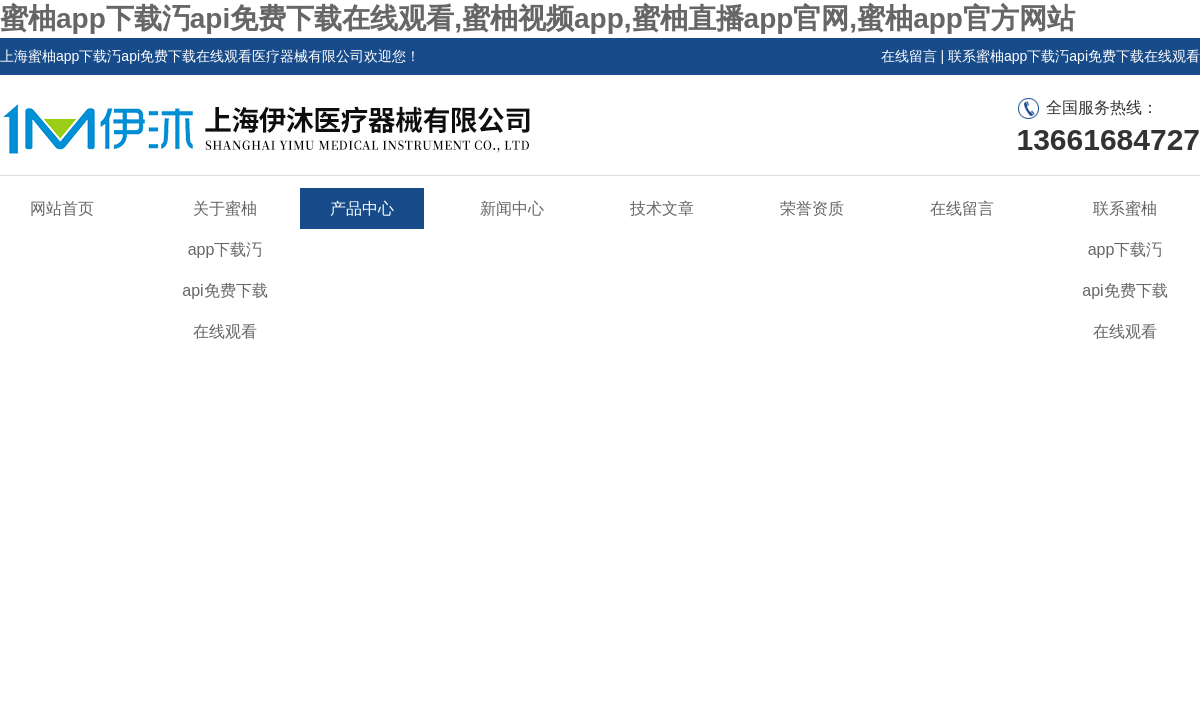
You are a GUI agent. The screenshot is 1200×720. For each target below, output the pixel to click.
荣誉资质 (812, 208)
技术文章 (662, 208)
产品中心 (362, 208)
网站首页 (62, 208)
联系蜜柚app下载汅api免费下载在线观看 (1074, 56)
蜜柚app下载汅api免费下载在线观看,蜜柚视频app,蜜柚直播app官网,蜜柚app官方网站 (537, 18)
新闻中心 (512, 208)
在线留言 (909, 56)
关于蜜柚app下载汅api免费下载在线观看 (224, 270)
